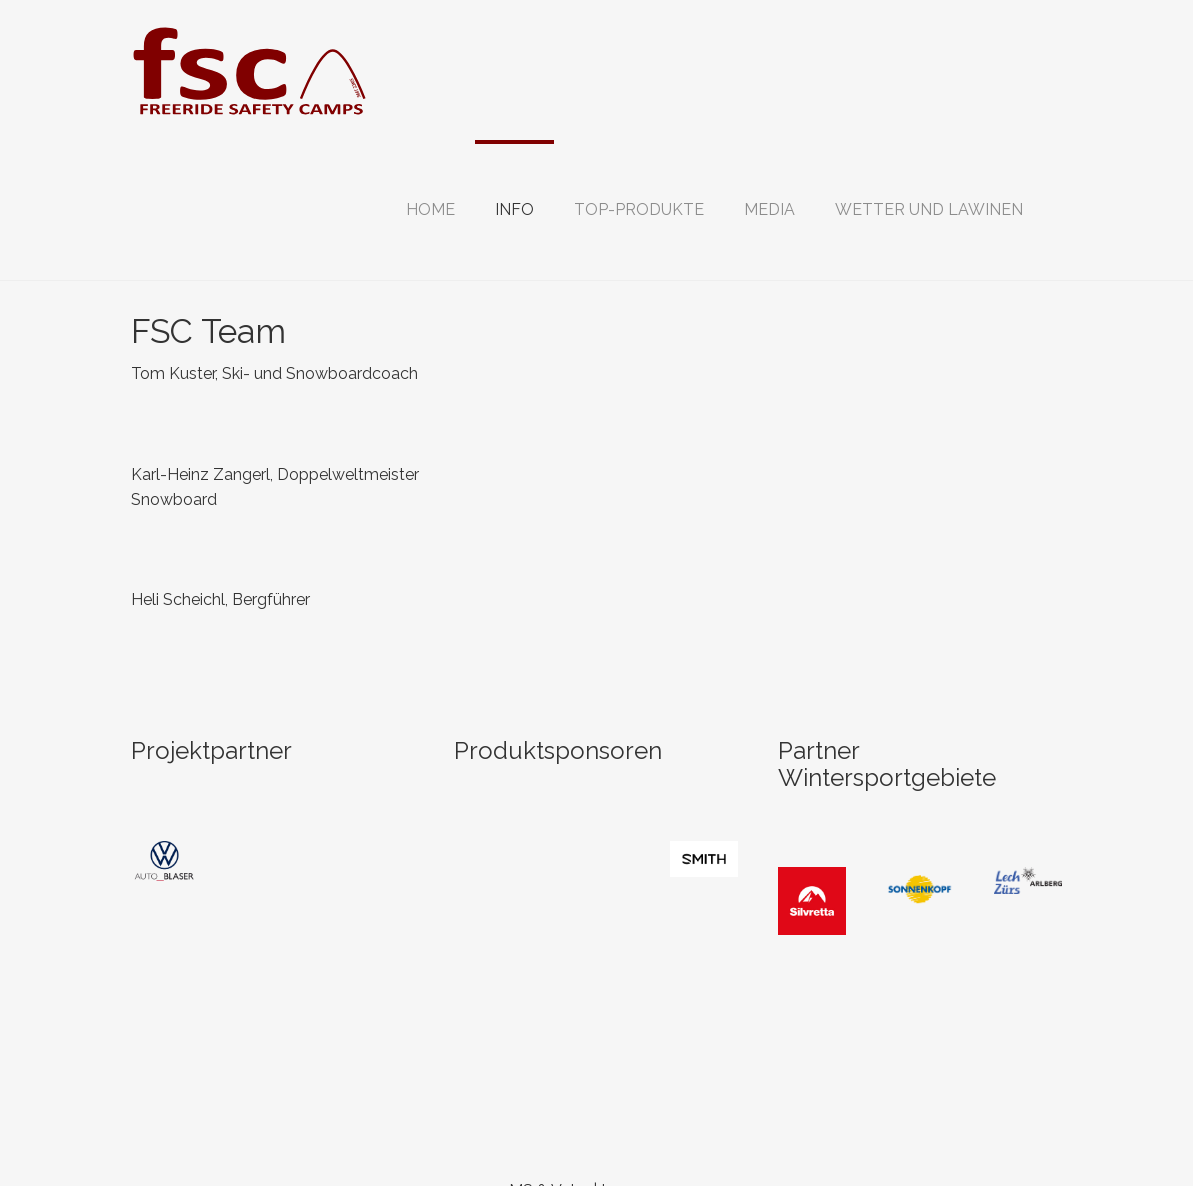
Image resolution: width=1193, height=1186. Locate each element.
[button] (514, 210)
